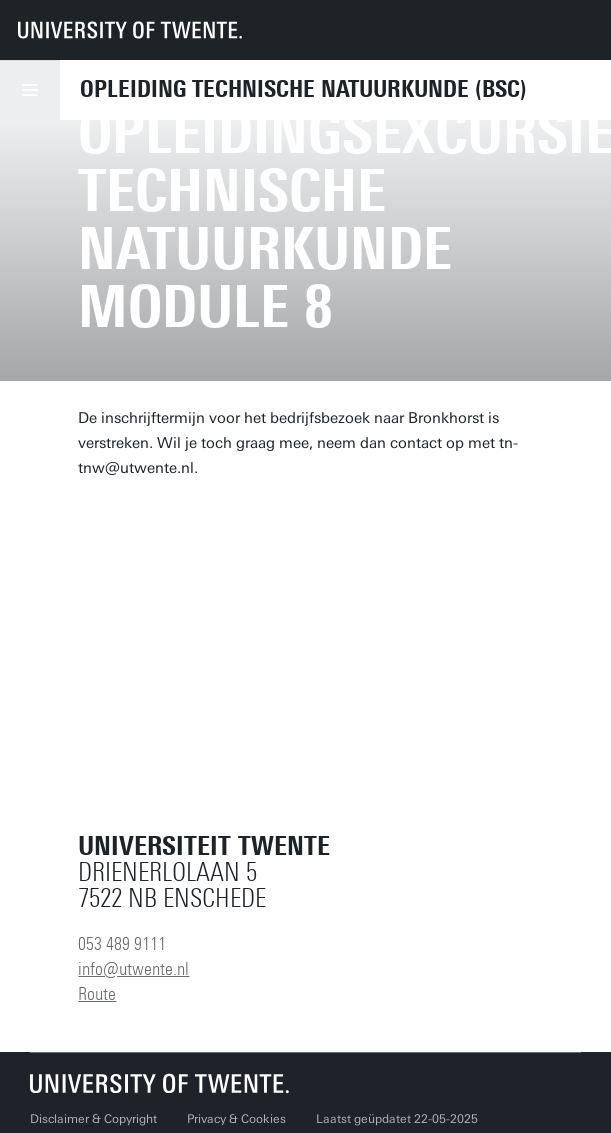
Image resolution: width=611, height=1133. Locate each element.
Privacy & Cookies (236, 1119)
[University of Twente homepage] (130, 30)
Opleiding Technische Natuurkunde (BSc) (303, 89)
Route (97, 994)
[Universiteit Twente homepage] (160, 1083)
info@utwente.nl (133, 969)
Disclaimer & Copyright (93, 1119)
